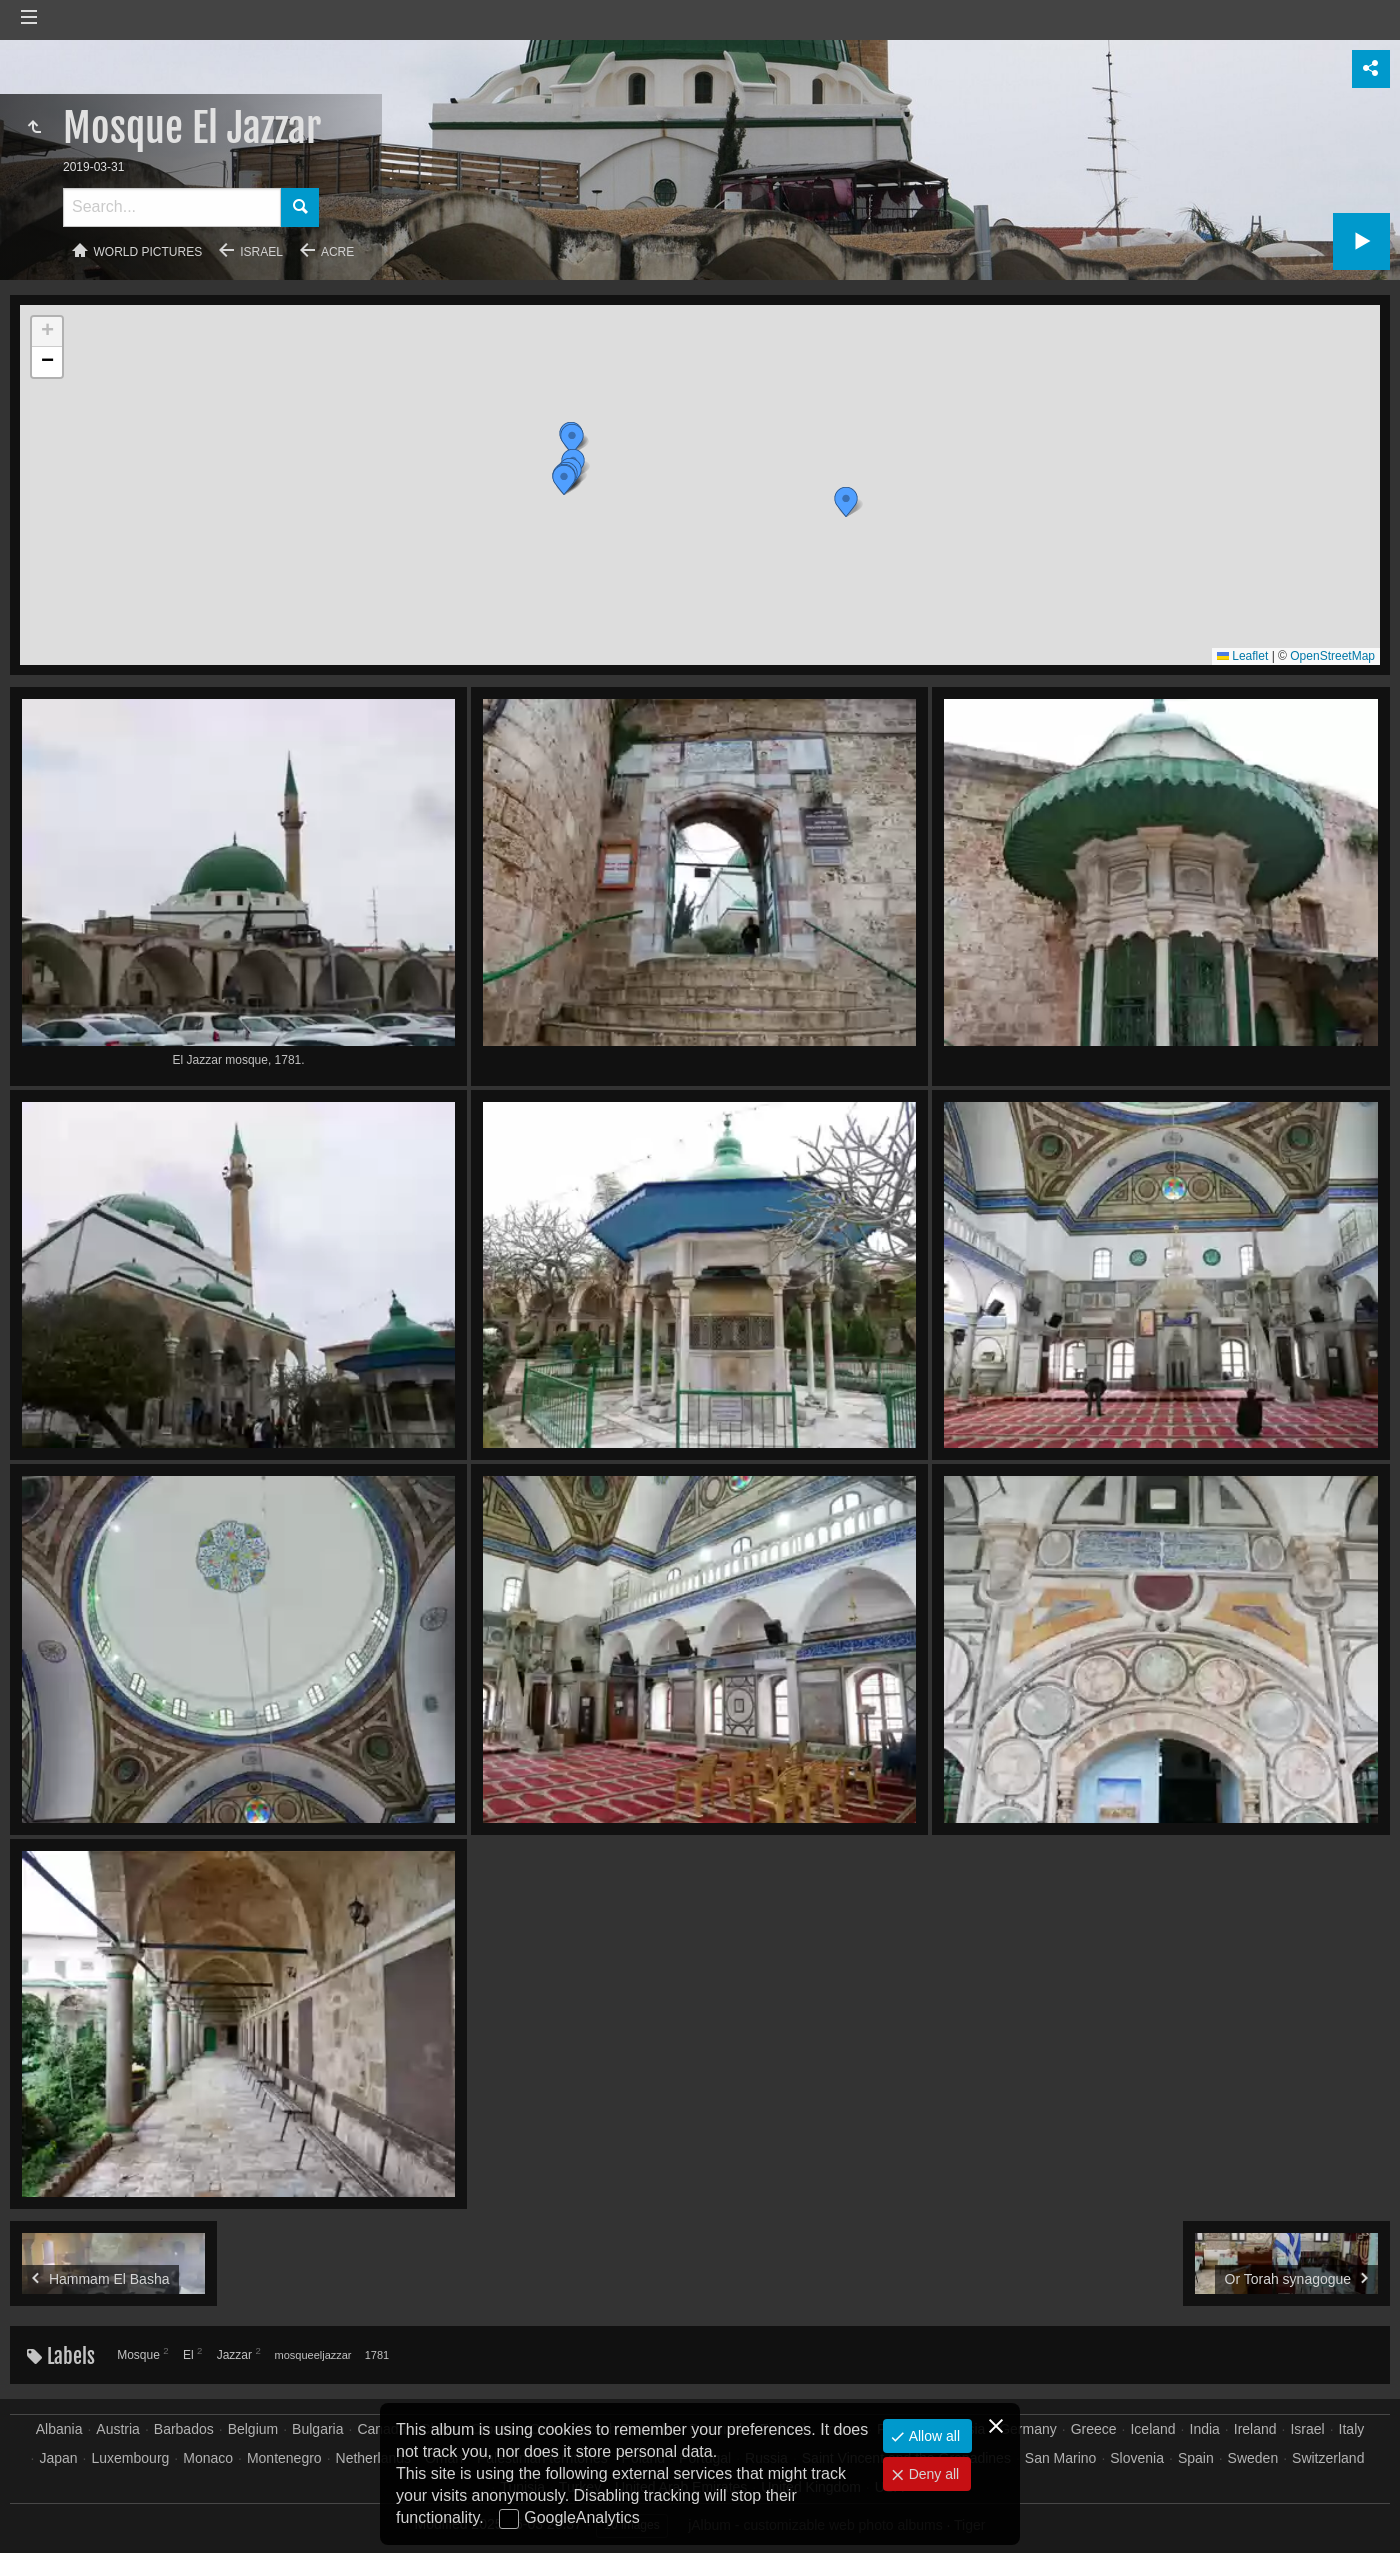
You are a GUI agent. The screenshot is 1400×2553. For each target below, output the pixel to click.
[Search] (172, 207)
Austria (118, 2429)
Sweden (1253, 2458)
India (1205, 2429)
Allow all (932, 2436)
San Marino (1061, 2458)
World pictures (148, 252)
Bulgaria (317, 2429)
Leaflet (1242, 656)
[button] (846, 502)
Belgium (253, 2429)
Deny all (932, 2474)
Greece (1094, 2429)
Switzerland (1328, 2458)
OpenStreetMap (1332, 656)
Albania (59, 2429)
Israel (261, 252)
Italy (1352, 2429)
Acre (337, 252)
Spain (1196, 2458)
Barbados (184, 2429)
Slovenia (1137, 2458)
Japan (58, 2458)
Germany (1028, 2429)
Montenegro (284, 2458)
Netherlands (374, 2458)
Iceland (1152, 2429)
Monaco (208, 2458)
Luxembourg (131, 2458)
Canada (381, 2429)
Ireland (1255, 2429)
